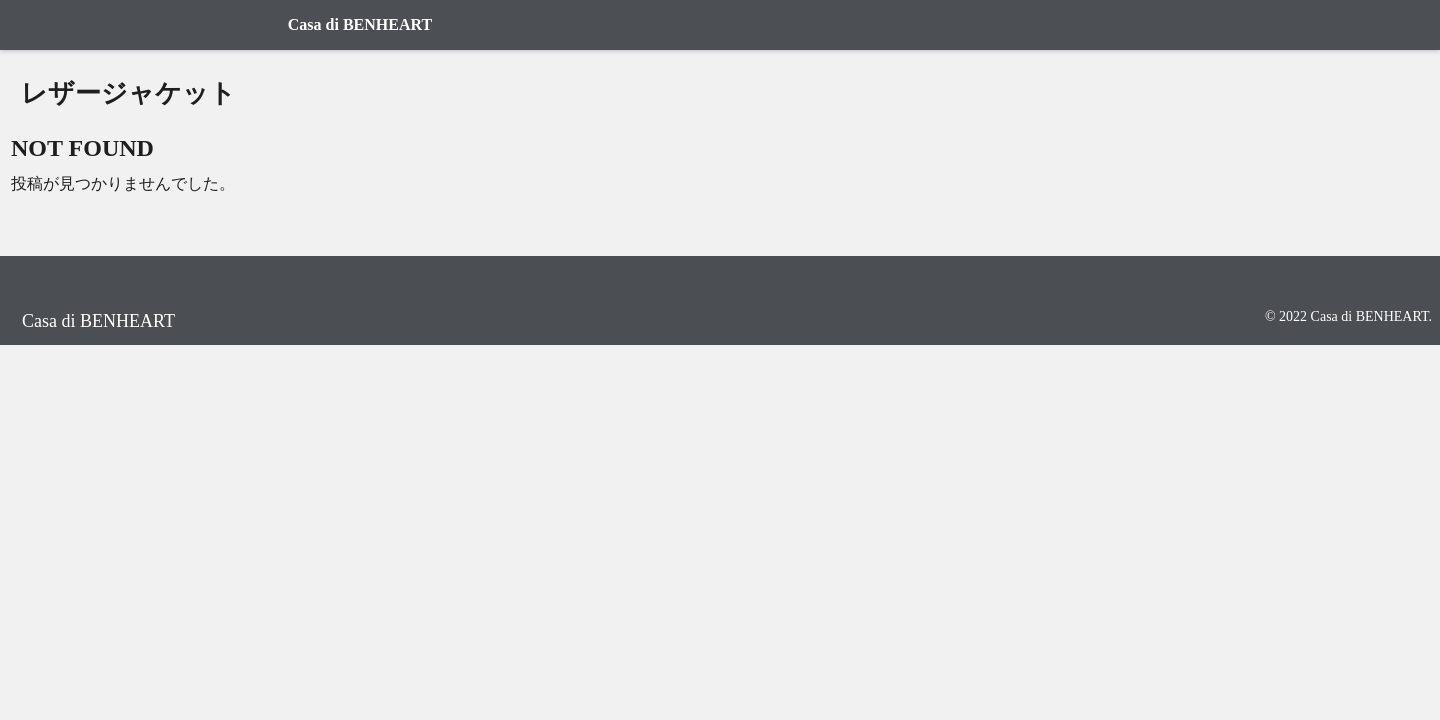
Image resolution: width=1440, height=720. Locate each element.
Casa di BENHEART (360, 24)
